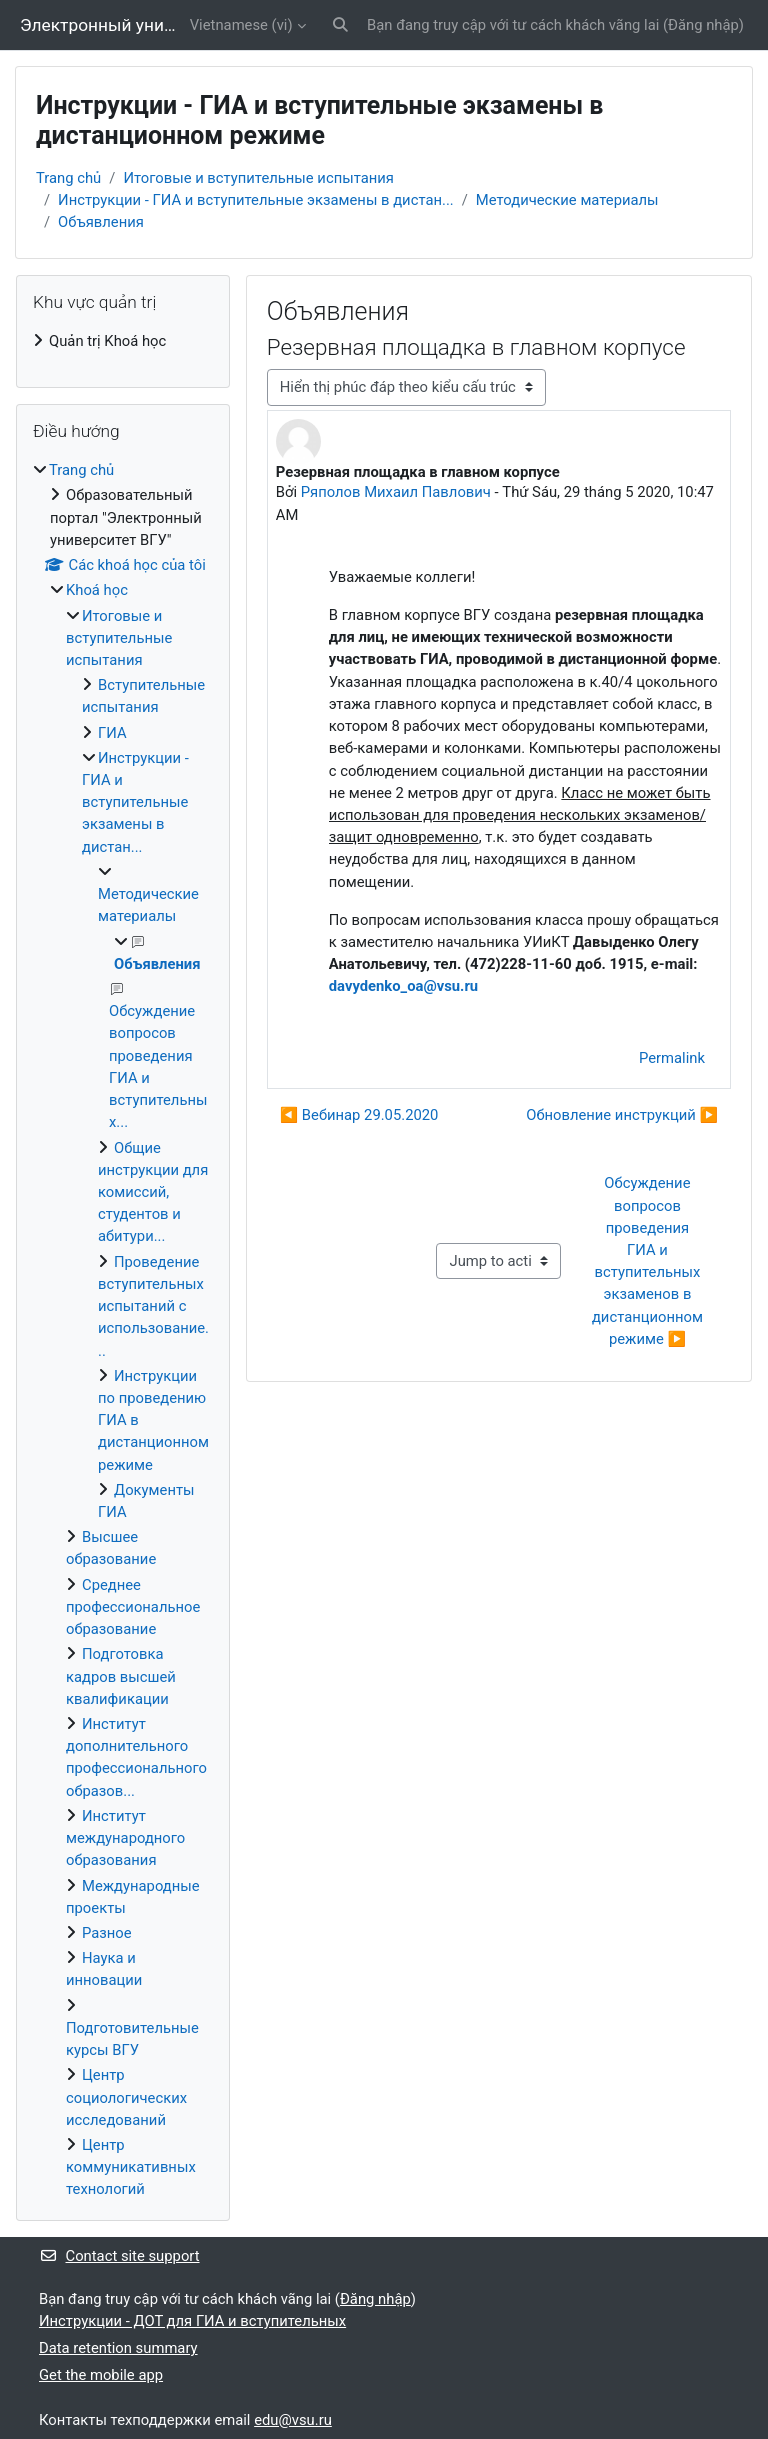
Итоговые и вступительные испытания (258, 178)
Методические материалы (567, 200)
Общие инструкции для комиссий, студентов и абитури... (153, 1192)
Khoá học (97, 590)
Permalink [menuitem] (672, 1058)
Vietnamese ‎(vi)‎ (241, 25)
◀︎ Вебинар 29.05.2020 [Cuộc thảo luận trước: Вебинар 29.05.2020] (359, 1115)
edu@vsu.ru (293, 2420)
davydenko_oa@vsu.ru (403, 986)
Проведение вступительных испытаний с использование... (153, 1306)
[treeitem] (123, 341)
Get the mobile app (101, 2375)
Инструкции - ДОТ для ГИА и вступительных (192, 2321)
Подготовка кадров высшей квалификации (121, 1676)
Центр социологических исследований (126, 2097)
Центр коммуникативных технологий (131, 2167)
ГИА (112, 733)
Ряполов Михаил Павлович (396, 492)
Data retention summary (118, 2348)
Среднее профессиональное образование (133, 1607)
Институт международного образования (125, 1838)
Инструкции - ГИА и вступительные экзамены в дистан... (256, 200)
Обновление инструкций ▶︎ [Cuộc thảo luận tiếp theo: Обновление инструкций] (622, 1115)
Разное (107, 1933)
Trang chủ (68, 178)
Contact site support (119, 2256)
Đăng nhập (703, 25)
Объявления (101, 222)
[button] (341, 25)
